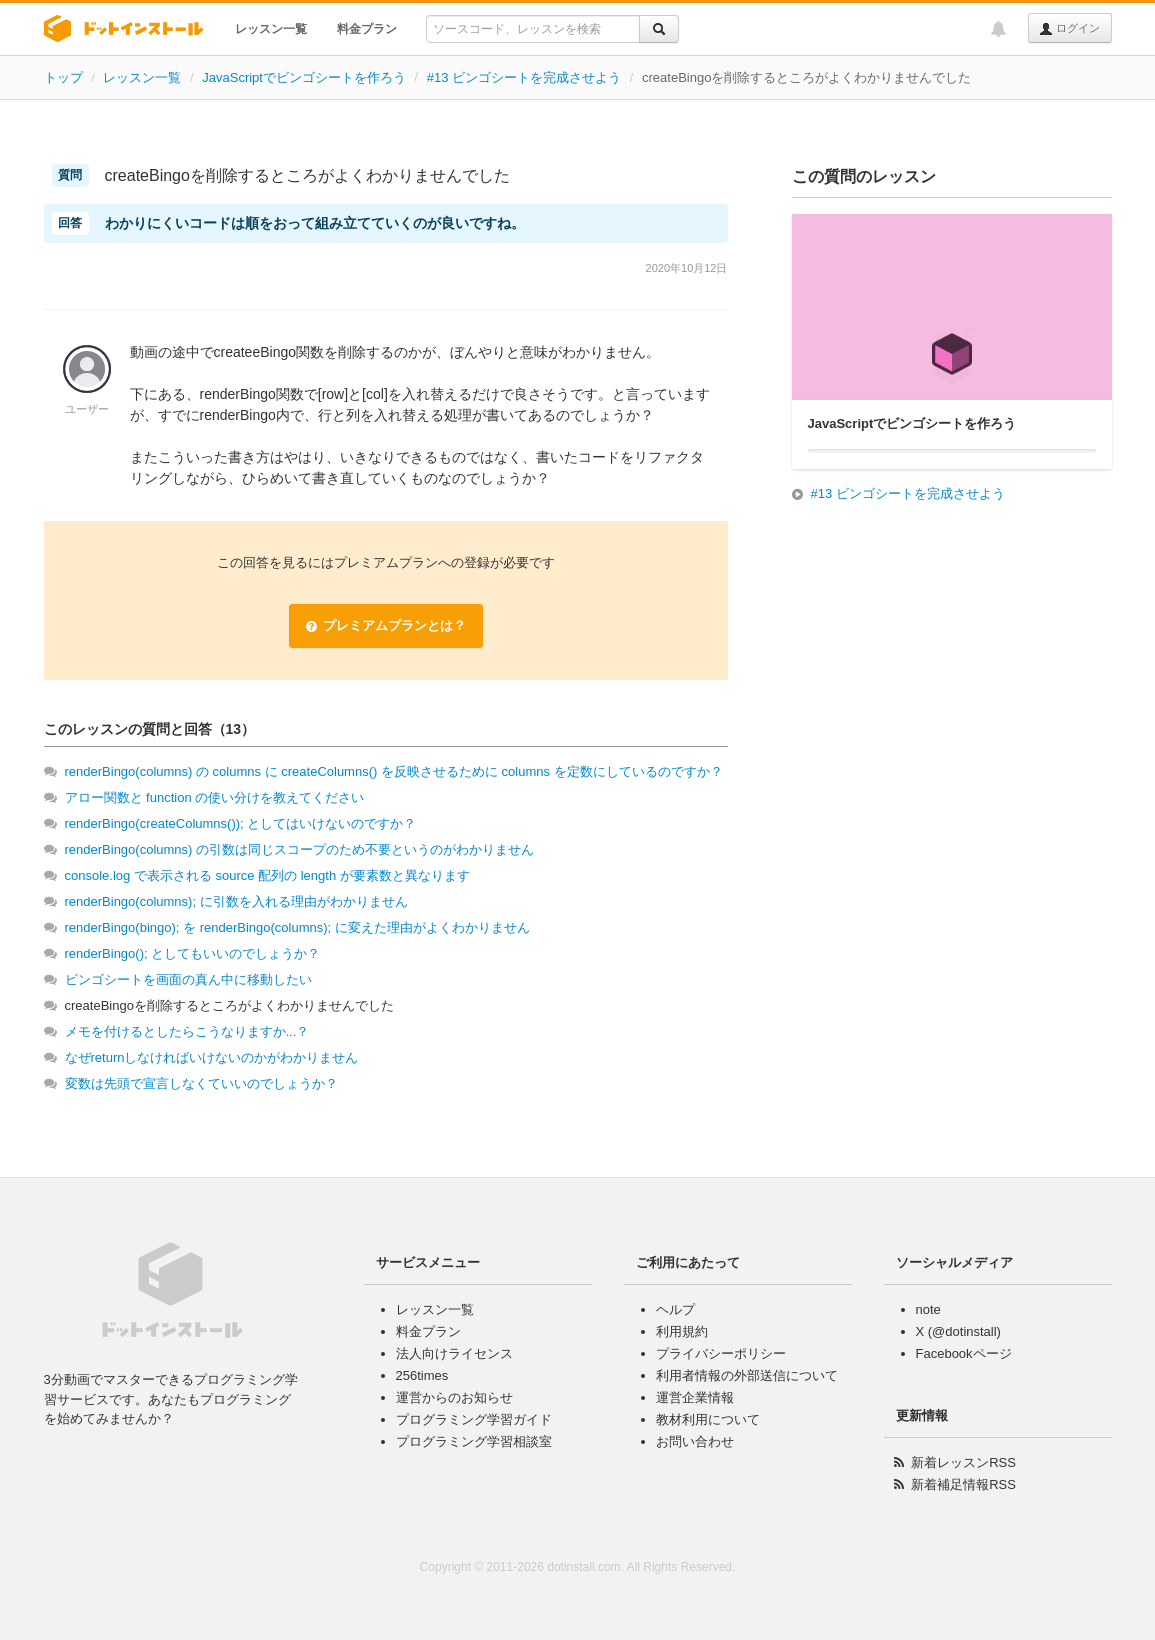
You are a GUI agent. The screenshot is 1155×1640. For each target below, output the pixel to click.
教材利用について (708, 1419)
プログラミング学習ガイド (474, 1419)
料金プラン (367, 29)
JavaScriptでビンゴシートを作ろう (304, 77)
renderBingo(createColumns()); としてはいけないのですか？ (241, 823)
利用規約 (682, 1331)
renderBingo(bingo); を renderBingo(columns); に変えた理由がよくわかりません (297, 927)
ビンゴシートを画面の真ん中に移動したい (188, 979)
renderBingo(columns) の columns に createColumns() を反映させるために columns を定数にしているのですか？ (394, 771)
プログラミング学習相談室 (474, 1441)
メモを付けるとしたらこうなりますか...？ (187, 1031)
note (928, 1309)
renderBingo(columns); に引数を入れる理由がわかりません (236, 901)
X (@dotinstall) (958, 1331)
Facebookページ (964, 1353)
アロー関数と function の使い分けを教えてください (215, 797)
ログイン (1069, 29)
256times (422, 1375)
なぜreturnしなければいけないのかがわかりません (212, 1057)
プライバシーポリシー (721, 1353)
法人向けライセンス (454, 1353)
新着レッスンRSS (963, 1462)
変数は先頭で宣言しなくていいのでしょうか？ (201, 1083)
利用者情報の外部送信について (747, 1375)
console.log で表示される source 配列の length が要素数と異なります (267, 875)
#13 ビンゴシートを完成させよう (524, 77)
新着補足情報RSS (963, 1484)
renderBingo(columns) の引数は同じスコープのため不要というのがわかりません (300, 849)
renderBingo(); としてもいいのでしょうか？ (193, 953)
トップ (63, 77)
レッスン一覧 (271, 29)
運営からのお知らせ (454, 1397)
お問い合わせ (695, 1441)
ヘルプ (675, 1309)
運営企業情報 (695, 1397)
